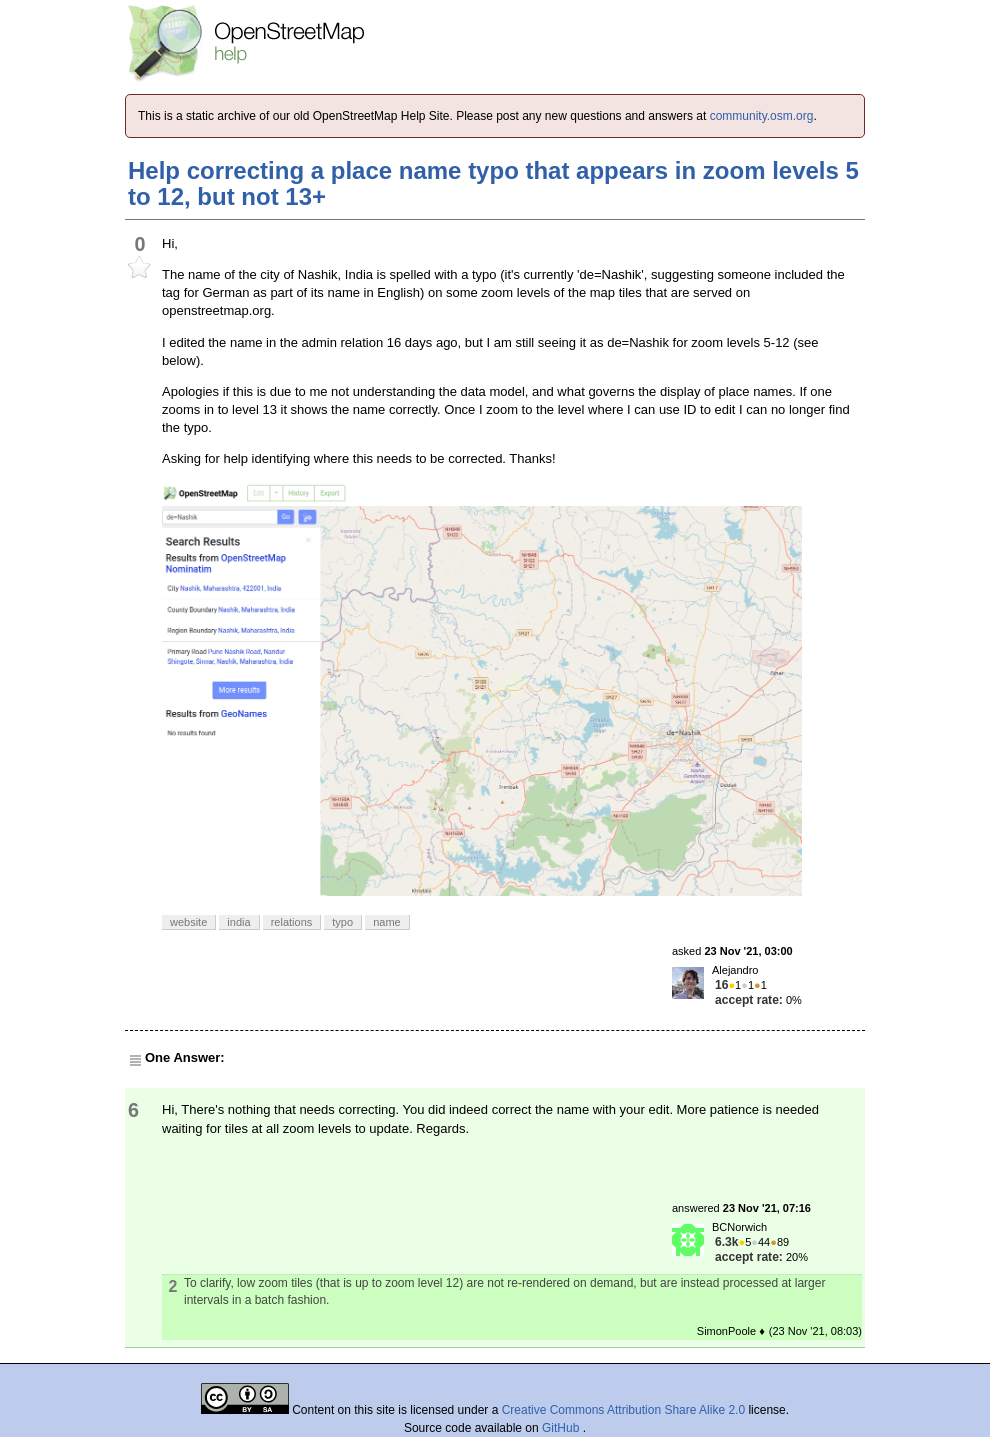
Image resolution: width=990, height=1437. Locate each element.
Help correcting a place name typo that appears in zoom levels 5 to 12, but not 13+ (493, 183)
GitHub (562, 1428)
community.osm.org (762, 116)
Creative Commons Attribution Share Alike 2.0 (623, 1410)
